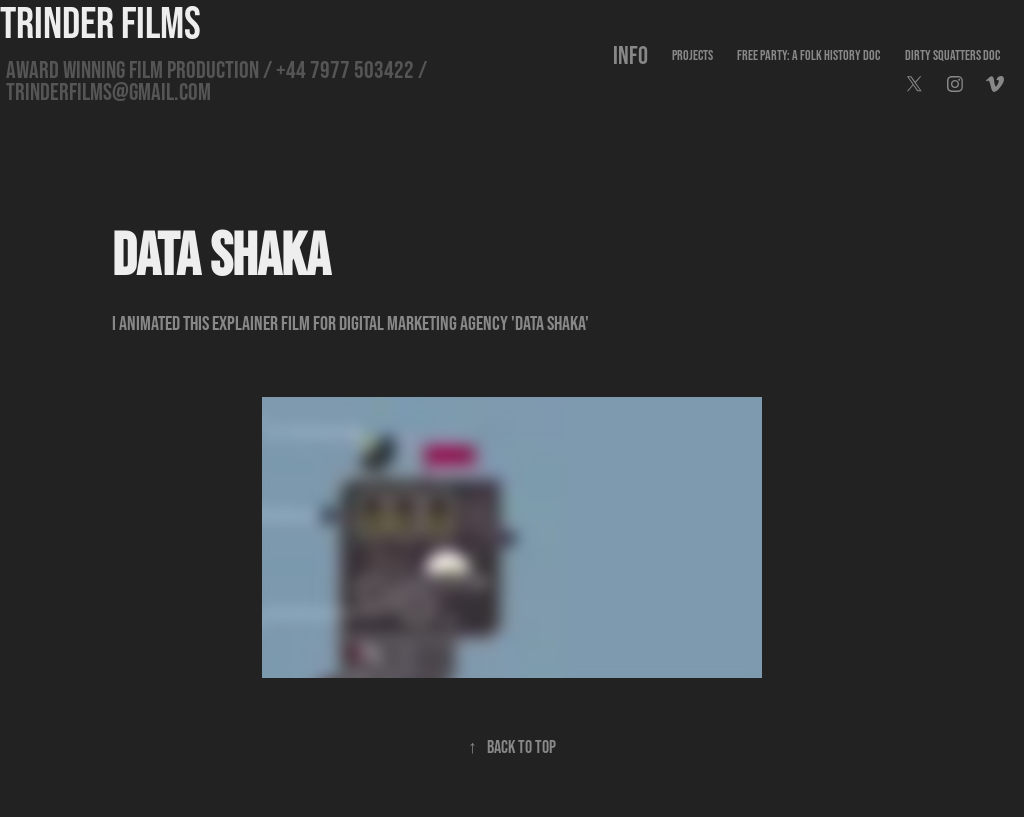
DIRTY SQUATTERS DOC (952, 55)
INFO (630, 55)
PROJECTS (692, 55)
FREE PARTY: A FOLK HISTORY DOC (808, 55)
